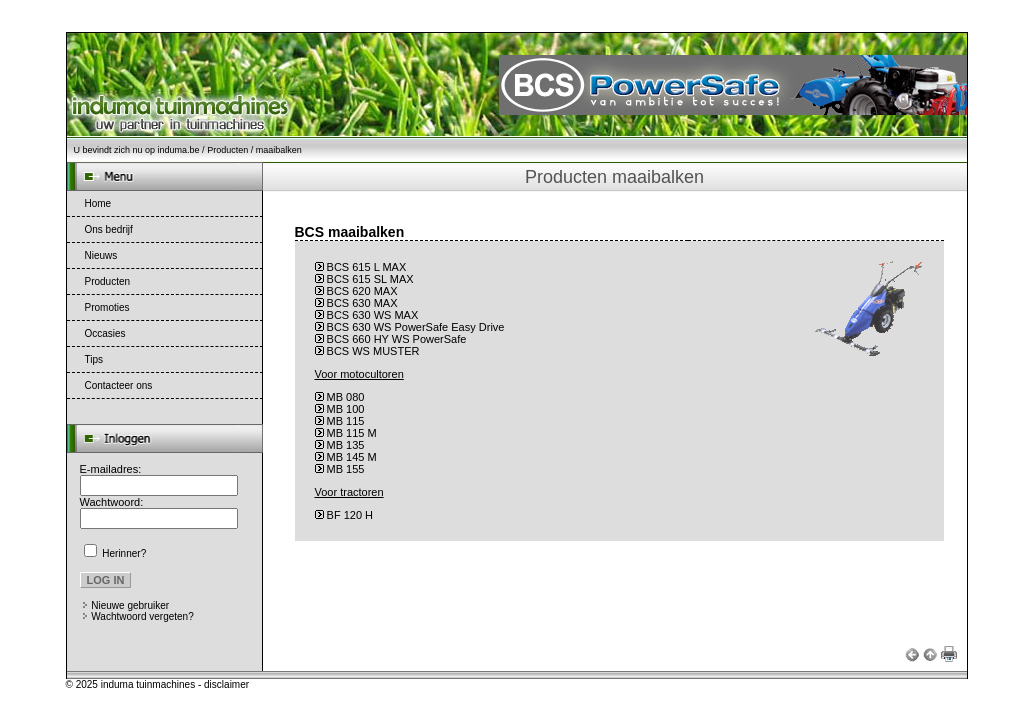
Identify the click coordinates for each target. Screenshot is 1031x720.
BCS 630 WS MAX (373, 315)
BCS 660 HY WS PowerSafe (397, 339)
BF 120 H (350, 515)
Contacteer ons (119, 385)
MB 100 (346, 409)
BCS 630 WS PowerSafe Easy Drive (416, 327)
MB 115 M (352, 433)
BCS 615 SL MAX (370, 279)
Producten (227, 150)
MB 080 (346, 397)
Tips (94, 359)
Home (98, 203)
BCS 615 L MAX (367, 267)
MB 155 (346, 469)
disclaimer (226, 684)
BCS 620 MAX (362, 291)
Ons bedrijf (109, 229)
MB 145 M (352, 457)
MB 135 (346, 445)
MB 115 (346, 421)
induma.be (179, 150)
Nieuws (101, 255)
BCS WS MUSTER (373, 351)
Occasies (105, 333)
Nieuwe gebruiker (130, 605)
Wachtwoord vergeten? (142, 616)
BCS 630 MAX (362, 303)
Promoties (107, 307)
